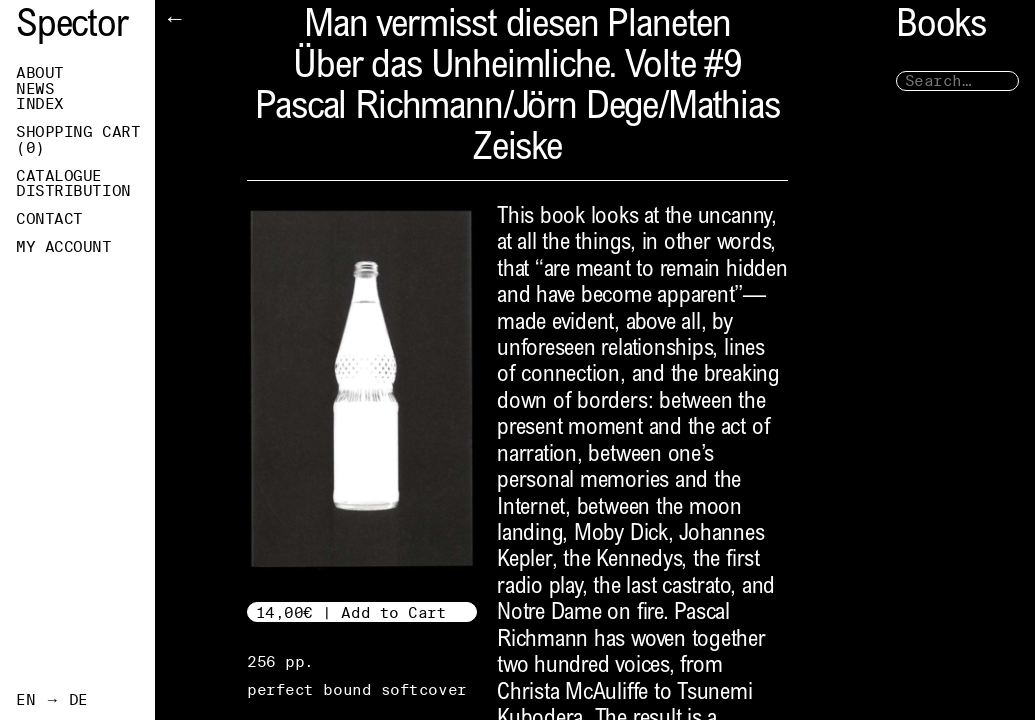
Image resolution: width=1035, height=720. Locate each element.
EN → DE (52, 700)
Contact (49, 219)
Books (941, 27)
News (35, 89)
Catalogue (59, 176)
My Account (64, 247)
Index (40, 104)
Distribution (73, 191)
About (40, 73)
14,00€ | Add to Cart (351, 612)
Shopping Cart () (78, 140)
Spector (72, 27)
